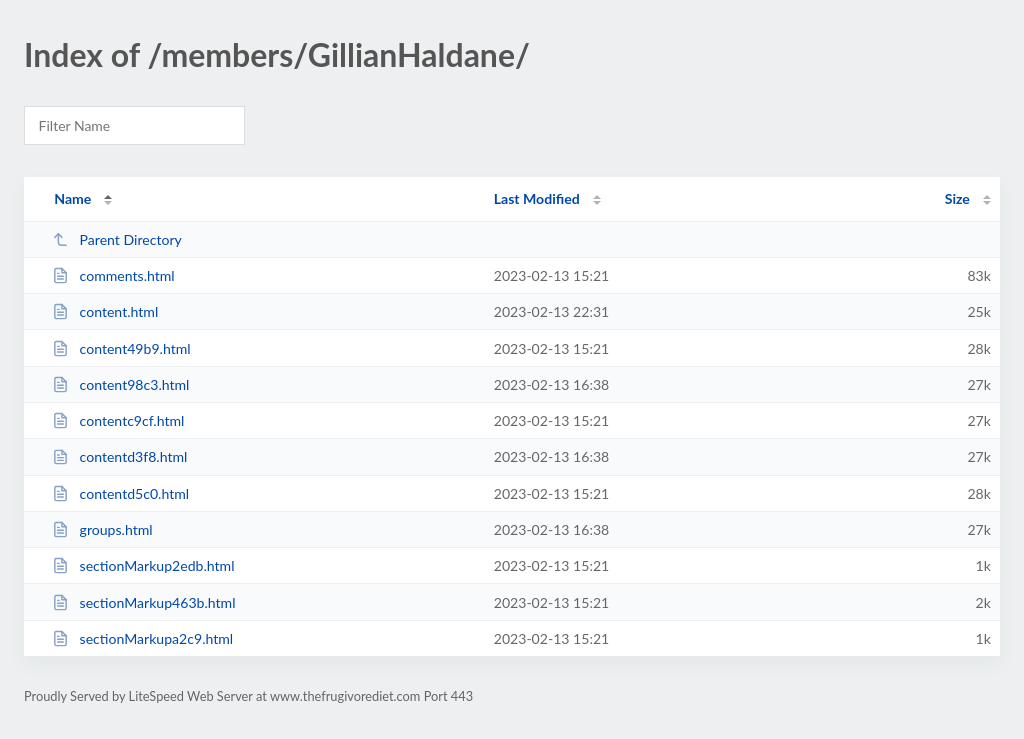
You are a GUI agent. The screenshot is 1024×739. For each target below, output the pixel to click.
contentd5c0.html (120, 493)
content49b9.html (121, 348)
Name (72, 198)
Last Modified (537, 198)
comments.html (113, 275)
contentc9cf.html (118, 420)
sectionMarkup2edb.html (143, 565)
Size (957, 198)
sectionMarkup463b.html (143, 602)
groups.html (102, 529)
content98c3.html (120, 384)
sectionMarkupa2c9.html (142, 638)
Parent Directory (117, 239)
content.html (105, 311)
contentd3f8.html (119, 456)
